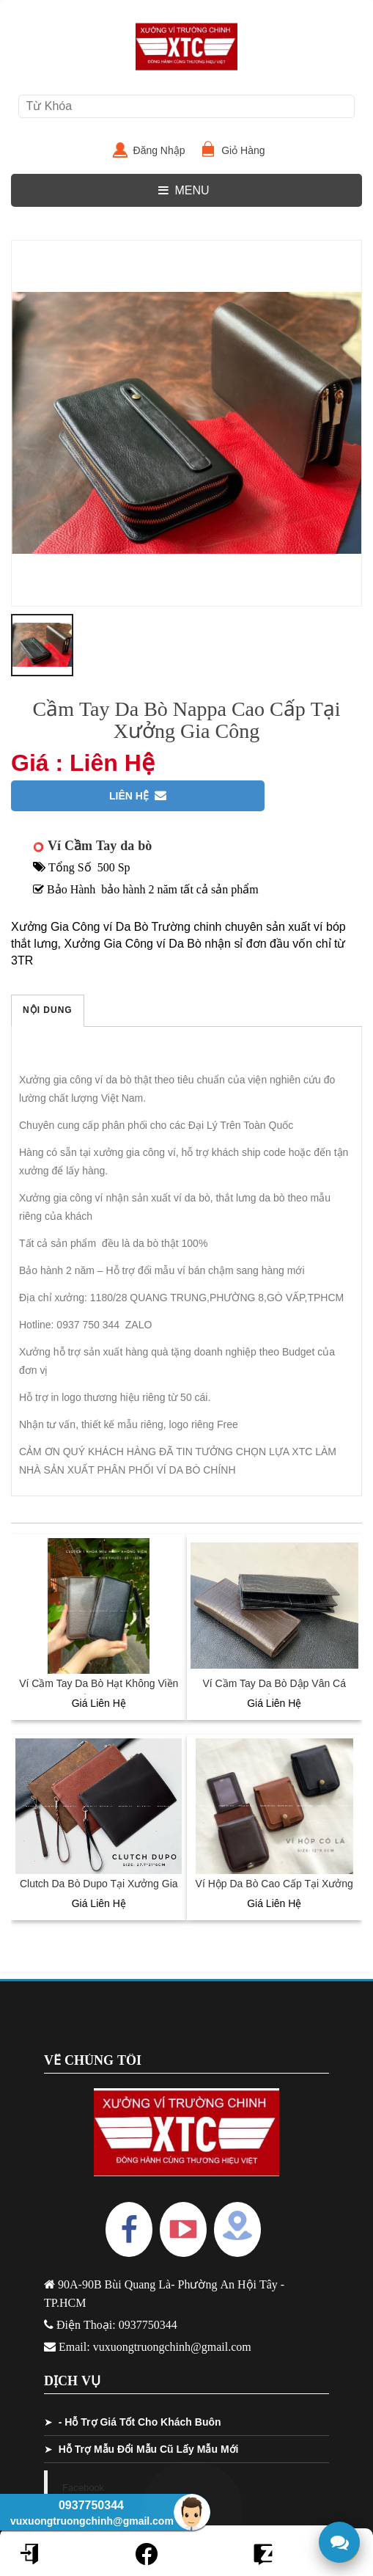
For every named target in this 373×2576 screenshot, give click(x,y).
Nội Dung (48, 1010)
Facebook (83, 2487)
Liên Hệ (137, 796)
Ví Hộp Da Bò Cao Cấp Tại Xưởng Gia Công (274, 1891)
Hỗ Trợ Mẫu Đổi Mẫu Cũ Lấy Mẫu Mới (149, 2449)
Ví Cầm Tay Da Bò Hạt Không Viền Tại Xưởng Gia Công (98, 1691)
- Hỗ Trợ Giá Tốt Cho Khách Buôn (140, 2422)
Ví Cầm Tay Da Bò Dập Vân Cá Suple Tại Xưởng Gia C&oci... (274, 1691)
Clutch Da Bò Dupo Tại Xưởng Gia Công (99, 1891)
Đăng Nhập (165, 150)
